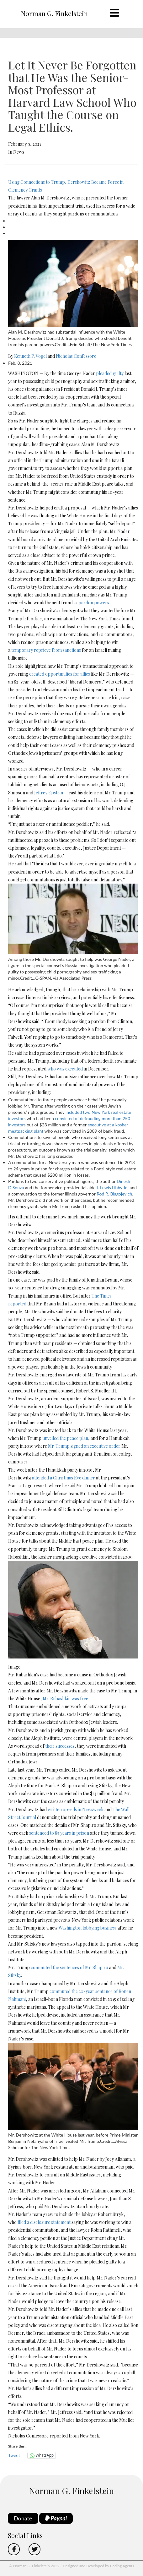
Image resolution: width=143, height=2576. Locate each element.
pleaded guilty (110, 373)
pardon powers (93, 603)
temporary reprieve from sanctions (46, 650)
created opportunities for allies (59, 674)
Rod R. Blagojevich (114, 1193)
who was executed (65, 1069)
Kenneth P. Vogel (30, 356)
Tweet (14, 2455)
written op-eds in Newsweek (75, 1809)
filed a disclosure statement (44, 2222)
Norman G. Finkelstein (54, 13)
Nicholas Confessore (76, 356)
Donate (23, 2518)
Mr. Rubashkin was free (65, 1699)
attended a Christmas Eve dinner (63, 1478)
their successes (59, 1746)
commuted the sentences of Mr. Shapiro (69, 1967)
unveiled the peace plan (64, 1438)
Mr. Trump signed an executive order (84, 1446)
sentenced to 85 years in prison (59, 1833)
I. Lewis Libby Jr (111, 1187)
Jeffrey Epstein (48, 793)
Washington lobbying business (88, 1928)
